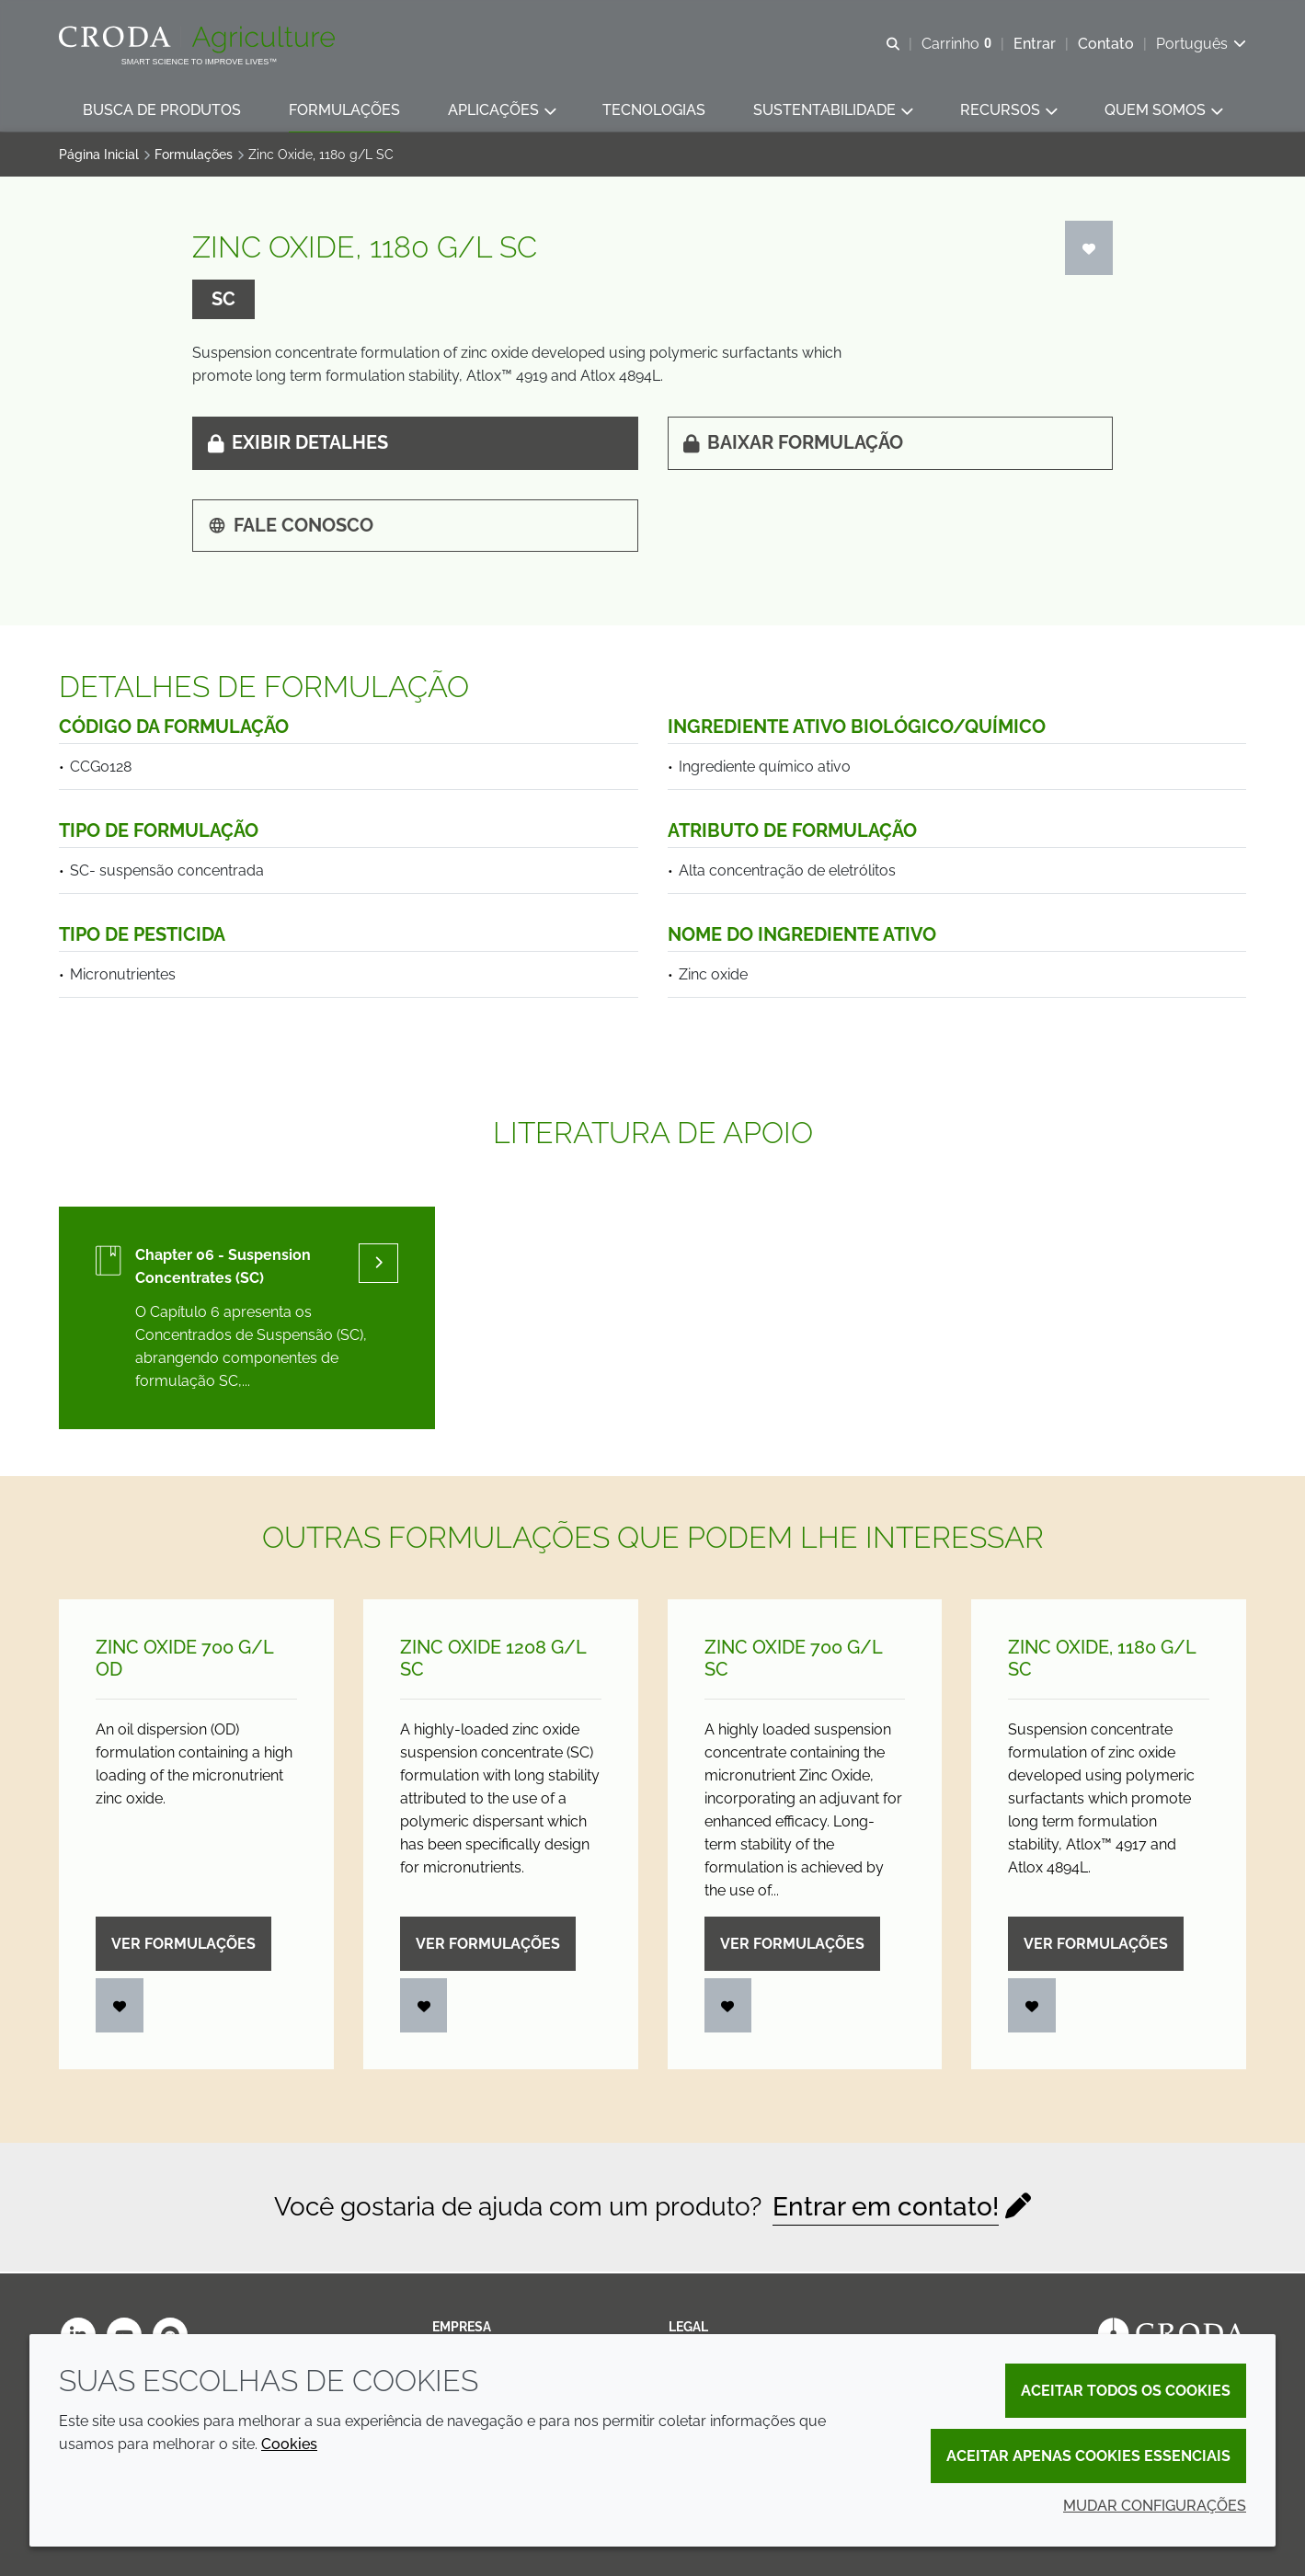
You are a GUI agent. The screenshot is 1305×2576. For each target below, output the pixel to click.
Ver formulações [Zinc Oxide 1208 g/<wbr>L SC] (488, 1946)
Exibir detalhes (298, 445)
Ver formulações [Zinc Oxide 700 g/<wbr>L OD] (183, 1946)
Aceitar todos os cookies (1126, 2390)
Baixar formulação (793, 445)
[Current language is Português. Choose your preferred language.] (1201, 43)
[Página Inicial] (199, 39)
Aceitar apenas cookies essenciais (1088, 2456)
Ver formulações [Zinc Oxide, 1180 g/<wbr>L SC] (1096, 1946)
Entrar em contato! (886, 2209)
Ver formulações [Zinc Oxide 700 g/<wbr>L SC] (792, 1946)
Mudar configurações (1154, 2505)
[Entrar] (1089, 250)
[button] (162, 110)
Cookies (289, 2444)
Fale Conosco (290, 528)
